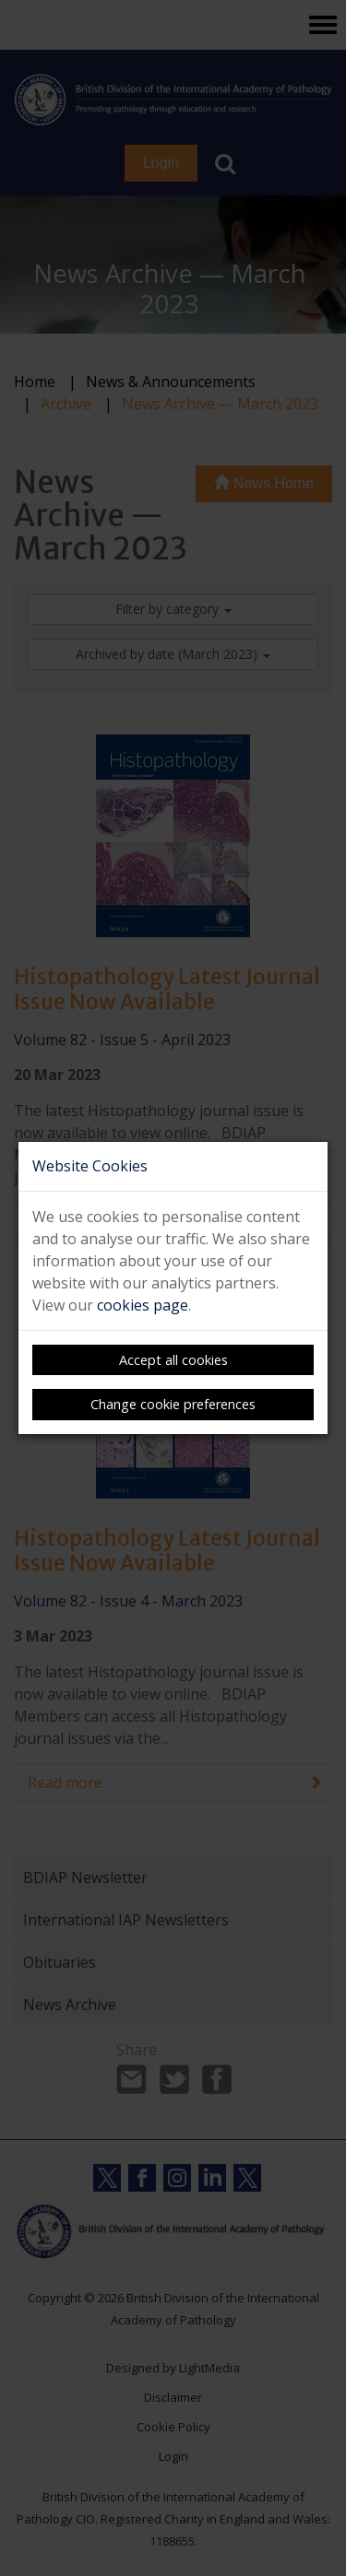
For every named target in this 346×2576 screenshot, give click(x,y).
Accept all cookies (173, 1360)
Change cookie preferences (173, 1404)
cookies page (142, 1305)
